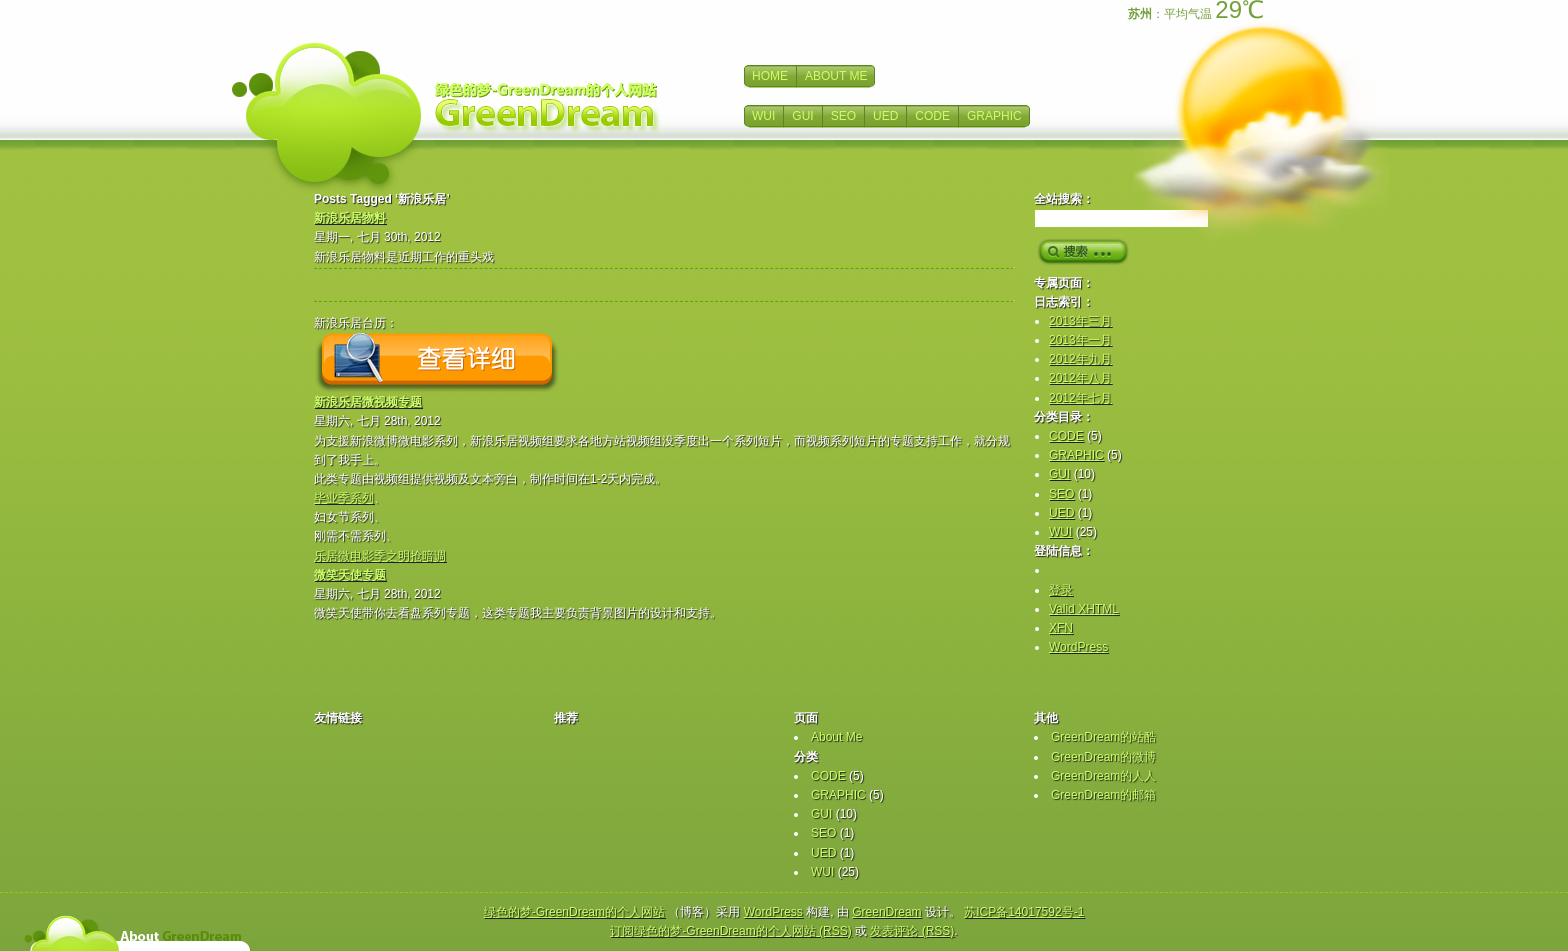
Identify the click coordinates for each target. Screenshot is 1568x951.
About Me (836, 737)
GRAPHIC (994, 116)
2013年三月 (1080, 321)
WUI (763, 116)
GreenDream (886, 912)
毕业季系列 (344, 498)
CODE (932, 116)
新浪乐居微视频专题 (368, 402)
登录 (1061, 590)
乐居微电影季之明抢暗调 (380, 556)
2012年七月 (1080, 398)
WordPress (1078, 647)
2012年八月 (1080, 378)
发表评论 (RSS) (912, 931)
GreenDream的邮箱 (1103, 795)
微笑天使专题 (350, 575)
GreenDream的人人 (1103, 776)
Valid (1084, 609)
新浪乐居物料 (350, 218)
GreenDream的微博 (1103, 757)
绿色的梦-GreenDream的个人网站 (574, 912)
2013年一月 (1080, 340)
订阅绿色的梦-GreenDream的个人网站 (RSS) (730, 931)
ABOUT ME (836, 76)
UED (885, 116)
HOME (770, 76)
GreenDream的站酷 (1103, 737)
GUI (802, 116)
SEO (843, 116)
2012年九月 (1080, 359)
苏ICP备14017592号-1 (1024, 912)
